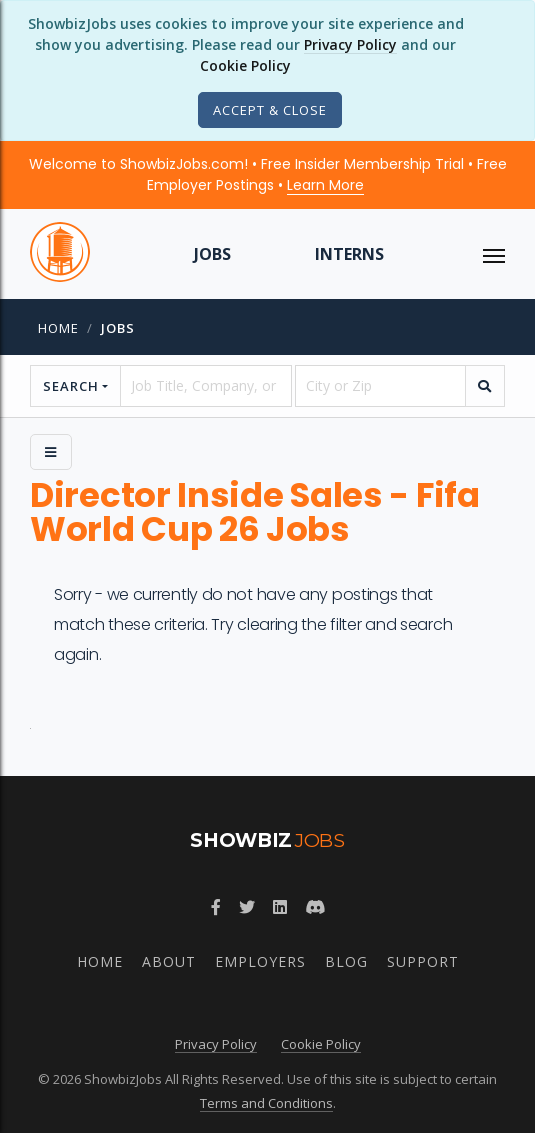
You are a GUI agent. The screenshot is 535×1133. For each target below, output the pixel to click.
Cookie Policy (245, 65)
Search (71, 386)
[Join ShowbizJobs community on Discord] (315, 907)
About (169, 961)
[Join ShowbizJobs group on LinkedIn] (280, 907)
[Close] (270, 110)
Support (423, 961)
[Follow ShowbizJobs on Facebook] (216, 907)
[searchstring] (205, 386)
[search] (485, 386)
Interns (349, 254)
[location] (380, 386)
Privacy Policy (350, 44)
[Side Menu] (51, 452)
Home (58, 328)
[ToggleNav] (494, 254)
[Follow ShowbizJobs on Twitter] (247, 907)
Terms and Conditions (266, 1103)
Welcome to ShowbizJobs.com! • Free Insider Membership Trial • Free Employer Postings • (268, 174)
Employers (260, 961)
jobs (118, 328)
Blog (346, 961)
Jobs (212, 254)
